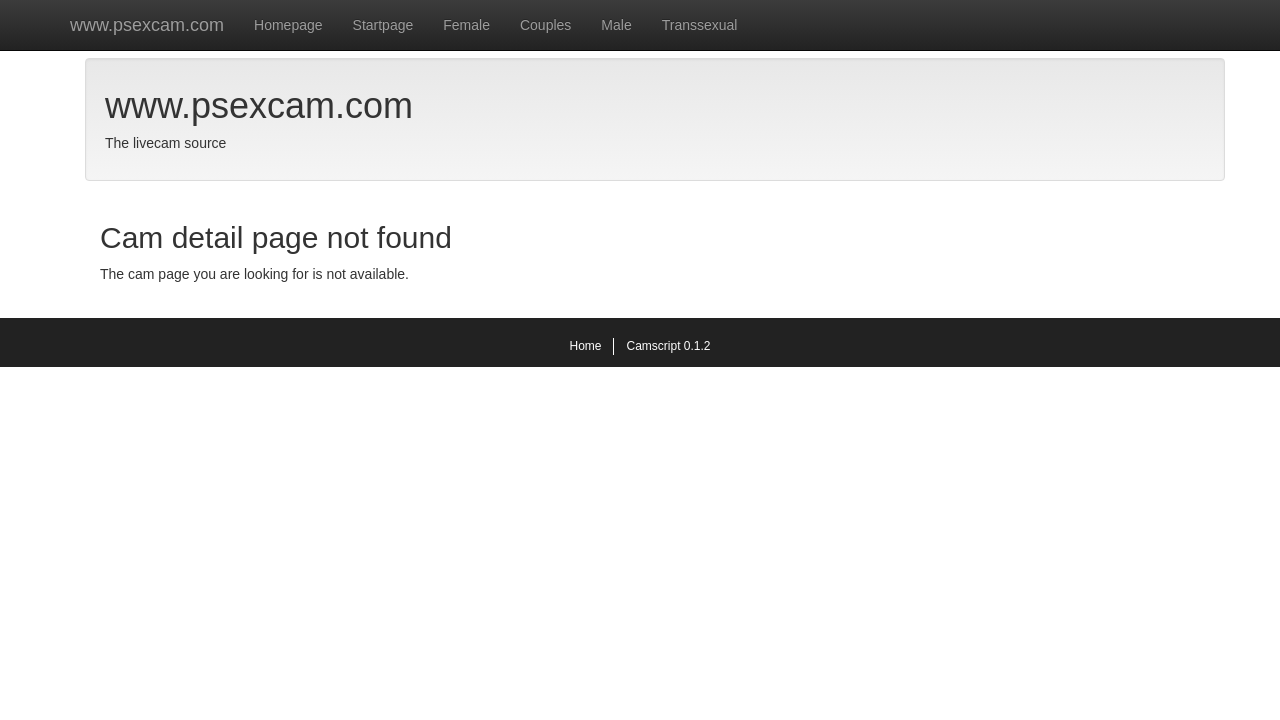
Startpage (383, 25)
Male (616, 25)
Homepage (288, 25)
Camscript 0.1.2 (668, 346)
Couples (545, 25)
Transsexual (700, 25)
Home (585, 346)
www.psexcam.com (147, 25)
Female (466, 25)
